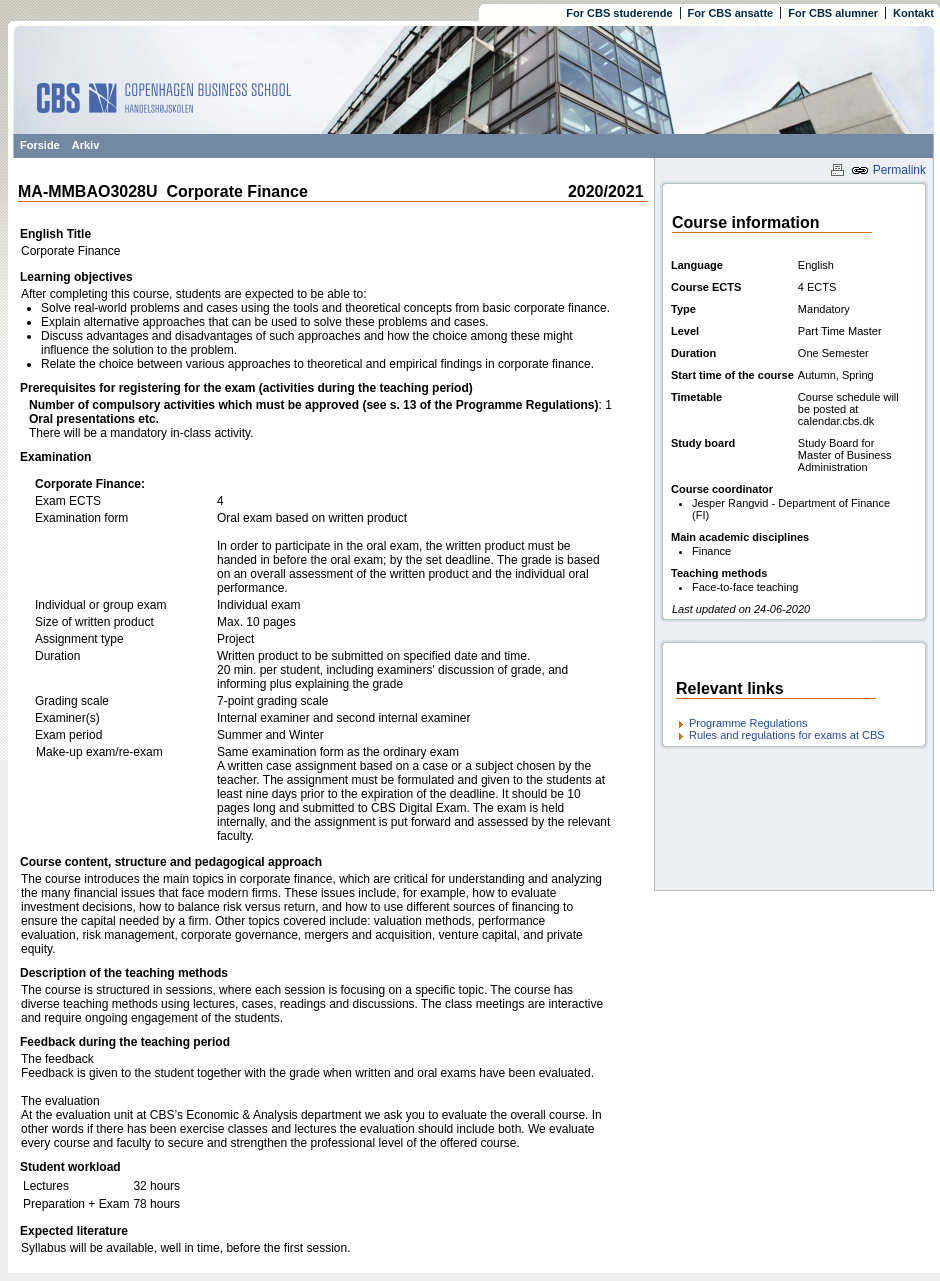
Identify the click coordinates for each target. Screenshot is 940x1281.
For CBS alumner (833, 13)
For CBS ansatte (731, 13)
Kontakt (913, 13)
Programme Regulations (748, 723)
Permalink (888, 170)
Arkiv (86, 145)
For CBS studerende (619, 13)
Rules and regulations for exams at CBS (787, 735)
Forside (40, 145)
